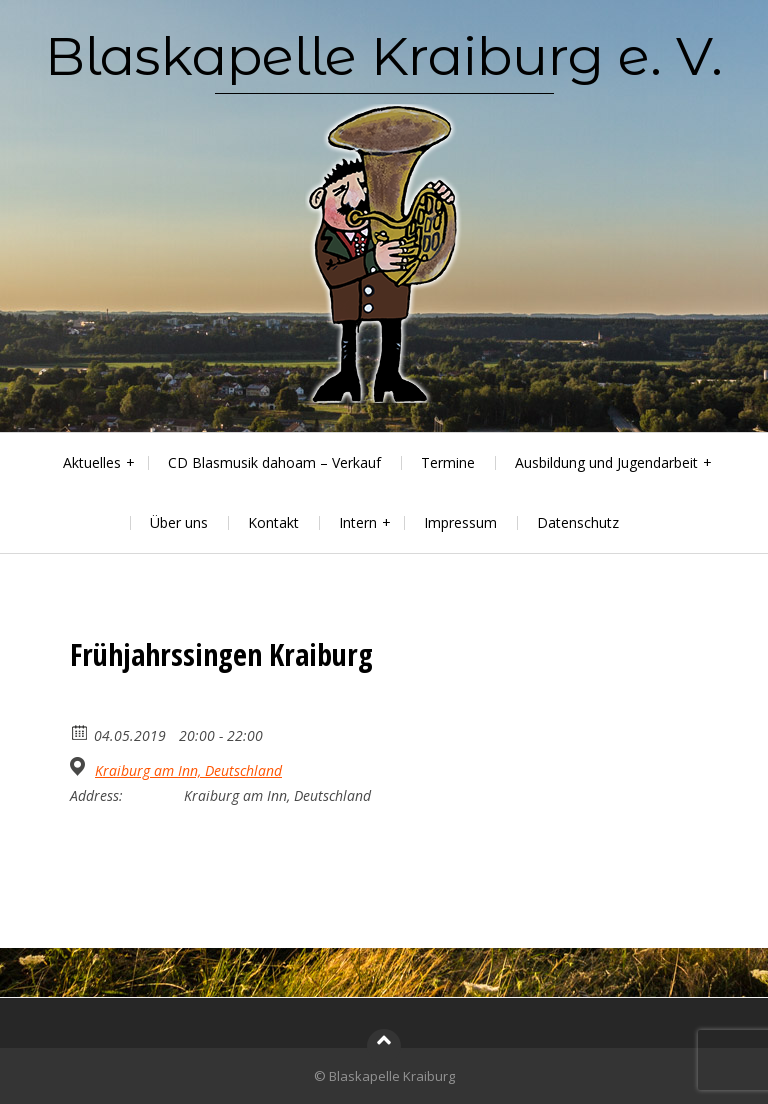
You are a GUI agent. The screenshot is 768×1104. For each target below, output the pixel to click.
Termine (448, 462)
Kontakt (273, 522)
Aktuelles (92, 462)
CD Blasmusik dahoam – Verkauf (274, 462)
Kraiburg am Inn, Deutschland (188, 771)
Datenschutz (578, 522)
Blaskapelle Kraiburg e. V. (384, 56)
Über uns (179, 522)
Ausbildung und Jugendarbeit (606, 462)
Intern (358, 522)
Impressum (460, 522)
